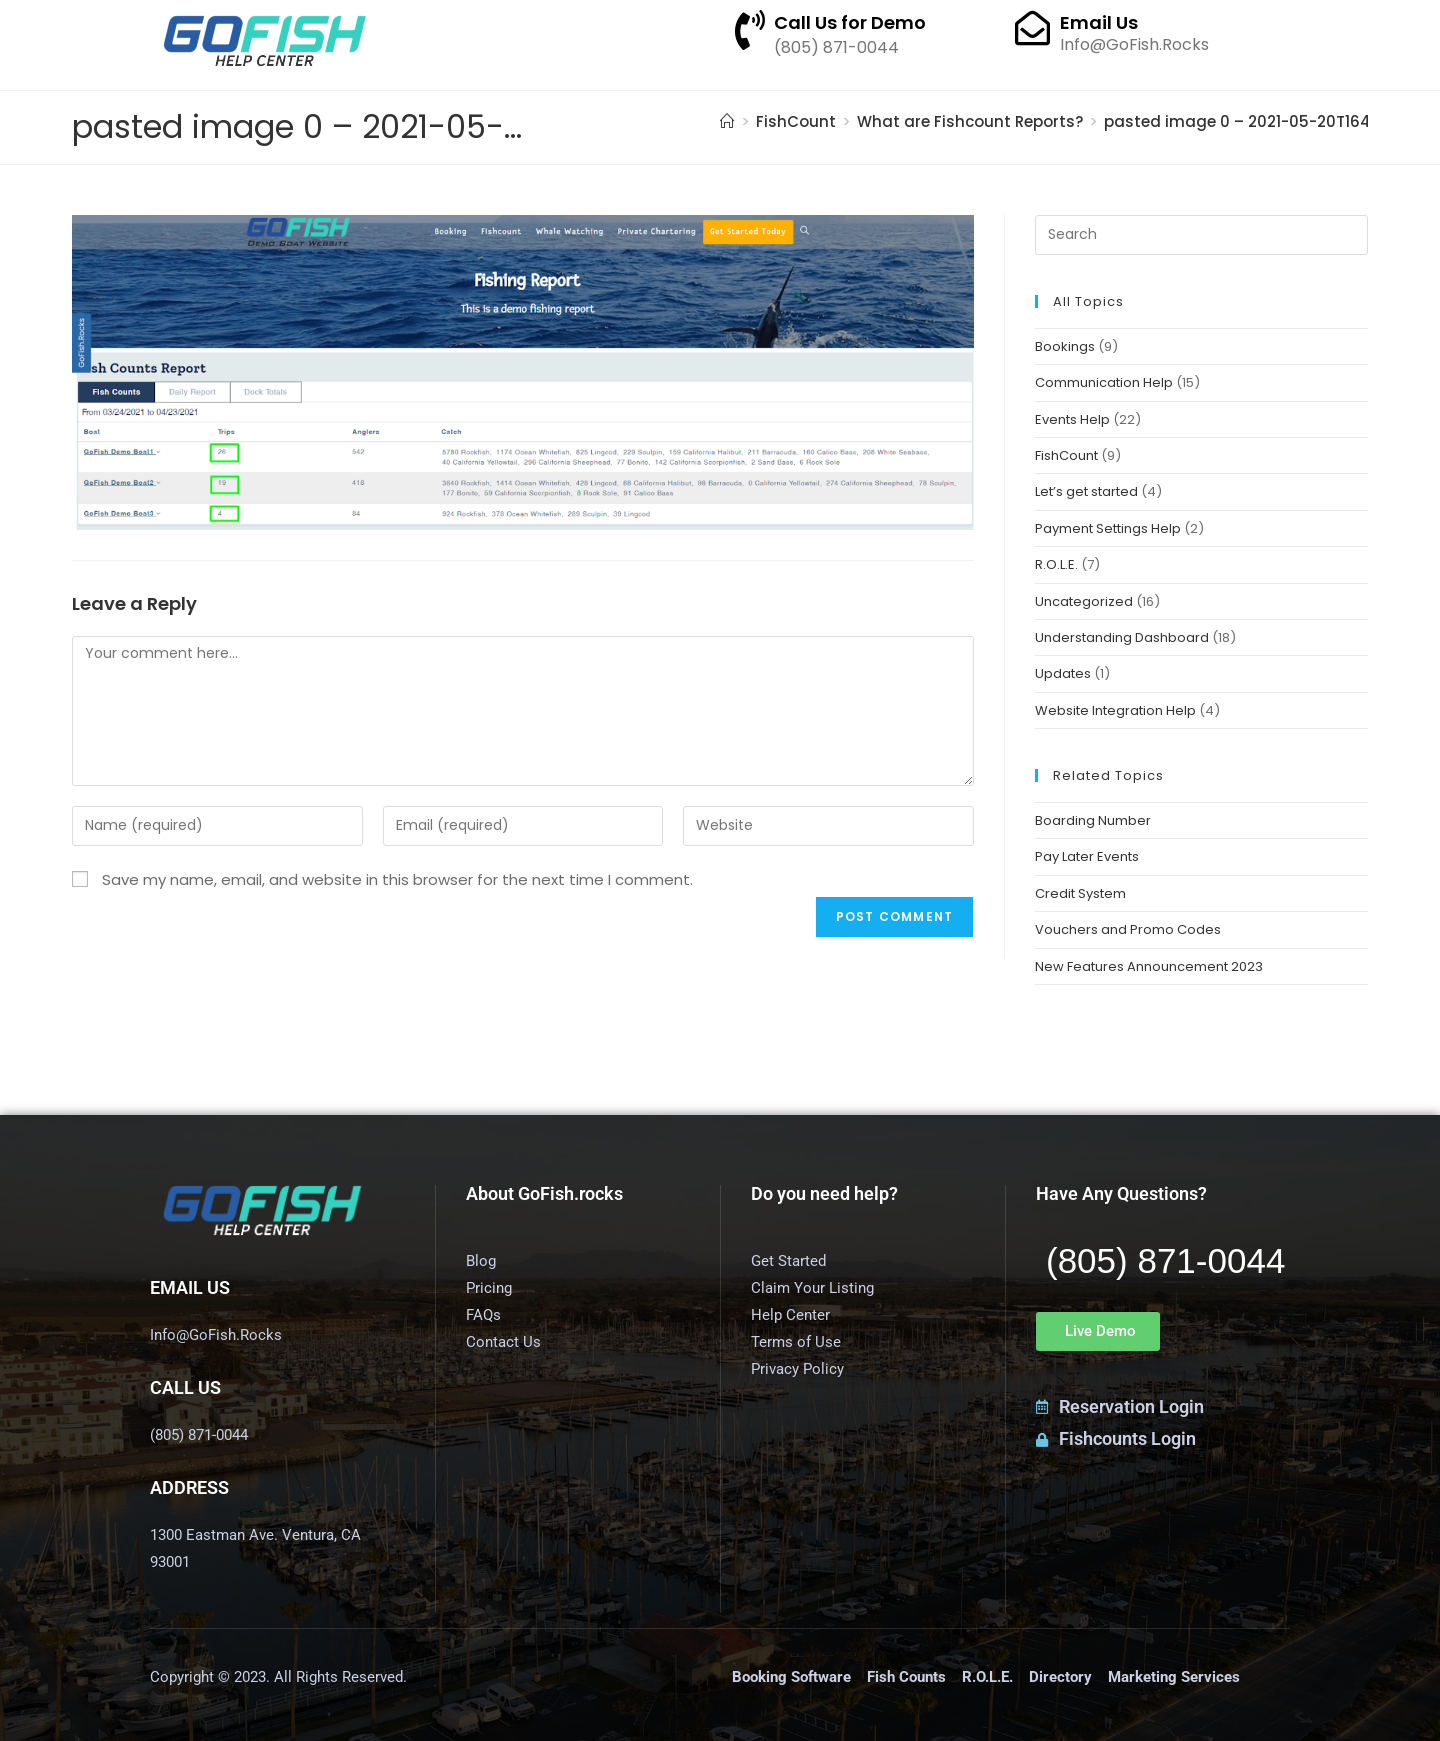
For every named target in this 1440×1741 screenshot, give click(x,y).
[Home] (727, 121)
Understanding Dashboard (1122, 637)
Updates (1063, 673)
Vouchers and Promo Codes (1128, 929)
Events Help (1072, 419)
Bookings (1065, 346)
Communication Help (1104, 382)
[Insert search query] (1201, 235)
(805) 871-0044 (1165, 1260)
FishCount (1066, 455)
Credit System (1080, 893)
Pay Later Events (1087, 856)
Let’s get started (1086, 491)
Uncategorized (1084, 601)
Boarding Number (1093, 820)
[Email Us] (1032, 27)
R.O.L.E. (1056, 564)
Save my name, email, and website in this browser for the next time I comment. (397, 879)
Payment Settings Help (1108, 528)
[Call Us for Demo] (750, 30)
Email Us (1099, 22)
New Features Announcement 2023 (1149, 966)
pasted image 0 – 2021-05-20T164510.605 (1266, 121)
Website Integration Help (1115, 710)
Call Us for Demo (850, 22)
